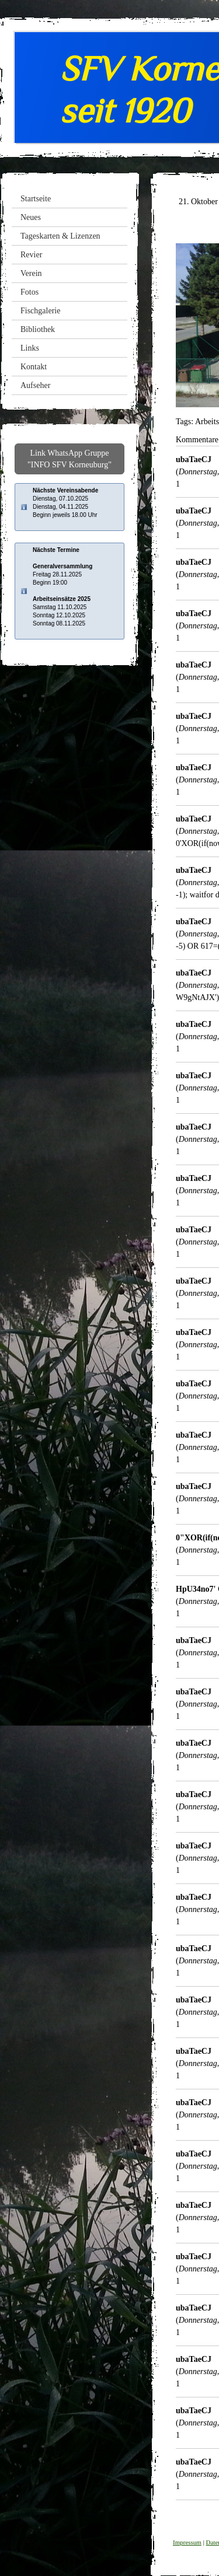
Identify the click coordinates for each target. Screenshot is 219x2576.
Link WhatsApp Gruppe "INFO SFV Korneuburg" (69, 459)
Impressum (187, 2542)
